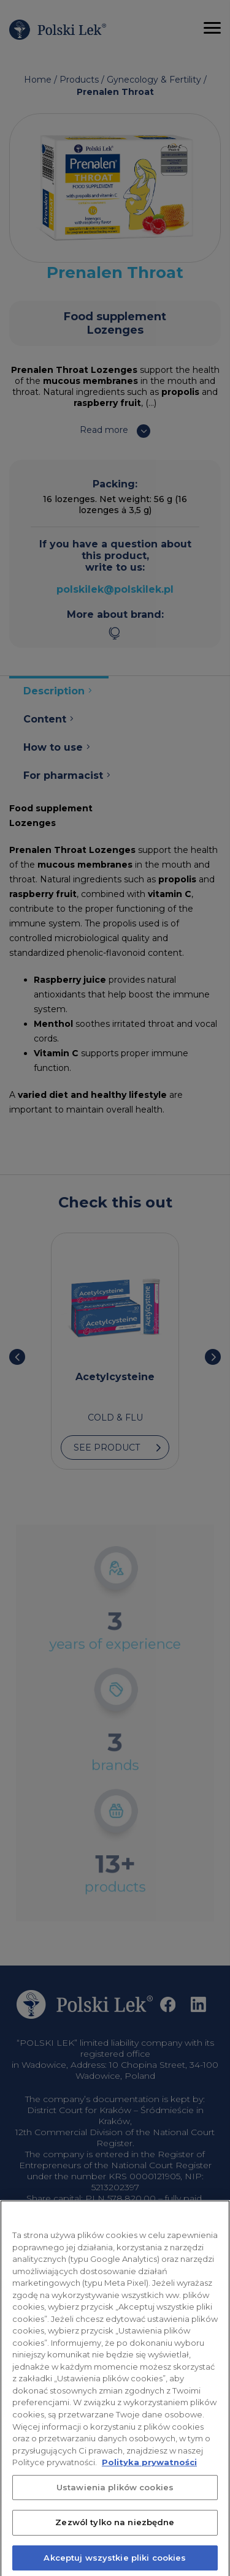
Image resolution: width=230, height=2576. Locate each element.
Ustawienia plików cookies (115, 2495)
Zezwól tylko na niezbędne (114, 2531)
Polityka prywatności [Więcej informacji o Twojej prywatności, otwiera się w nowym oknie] (149, 2471)
